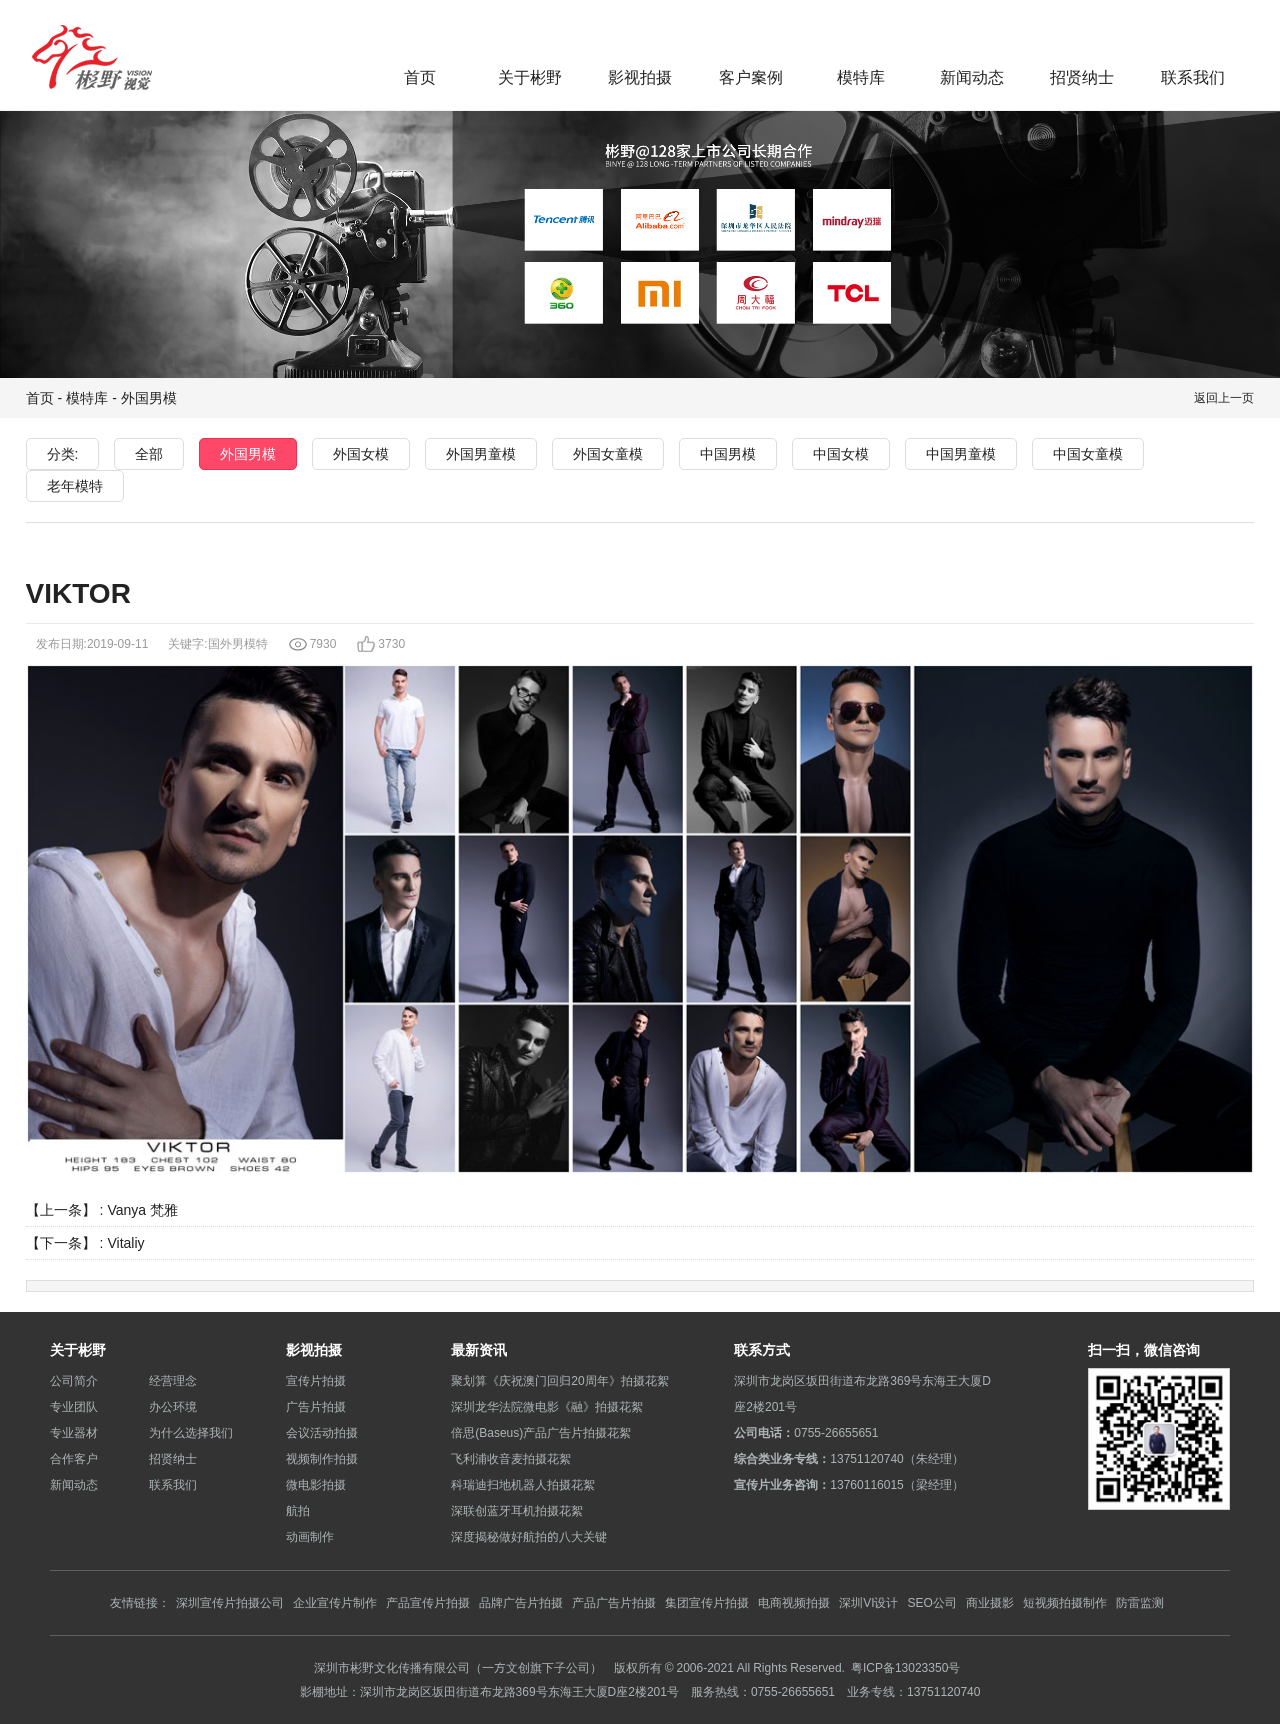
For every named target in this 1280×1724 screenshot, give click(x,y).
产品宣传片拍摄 (428, 1602)
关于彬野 (530, 77)
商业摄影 (990, 1602)
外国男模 (149, 398)
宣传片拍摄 (316, 1380)
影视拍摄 (640, 77)
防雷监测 (1140, 1602)
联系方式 (762, 1350)
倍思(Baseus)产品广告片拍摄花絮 (541, 1432)
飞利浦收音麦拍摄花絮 (511, 1458)
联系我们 (1193, 77)
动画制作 (310, 1536)
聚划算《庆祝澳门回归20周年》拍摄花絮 (559, 1380)
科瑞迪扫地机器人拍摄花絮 (523, 1484)
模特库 (861, 77)
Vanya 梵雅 (142, 1210)
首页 (420, 77)
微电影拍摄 (316, 1484)
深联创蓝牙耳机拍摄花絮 (517, 1510)
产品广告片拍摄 (614, 1602)
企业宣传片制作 (335, 1602)
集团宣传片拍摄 (707, 1602)
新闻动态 (972, 77)
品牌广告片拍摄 (521, 1602)
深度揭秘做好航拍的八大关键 (529, 1536)
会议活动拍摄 (322, 1432)
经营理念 (173, 1380)
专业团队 (74, 1406)
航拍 (298, 1510)
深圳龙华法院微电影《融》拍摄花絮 (547, 1406)
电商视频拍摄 (794, 1602)
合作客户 (74, 1458)
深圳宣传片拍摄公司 (230, 1602)
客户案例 (751, 77)
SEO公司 (931, 1602)
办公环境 (173, 1406)
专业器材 (74, 1432)
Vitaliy (125, 1243)
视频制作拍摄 (322, 1458)
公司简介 (74, 1380)
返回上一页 (1224, 397)
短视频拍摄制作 (1065, 1602)
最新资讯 (479, 1350)
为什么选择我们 (191, 1432)
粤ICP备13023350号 (905, 1667)
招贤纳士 (1082, 77)
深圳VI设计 (868, 1602)
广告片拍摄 (316, 1406)
